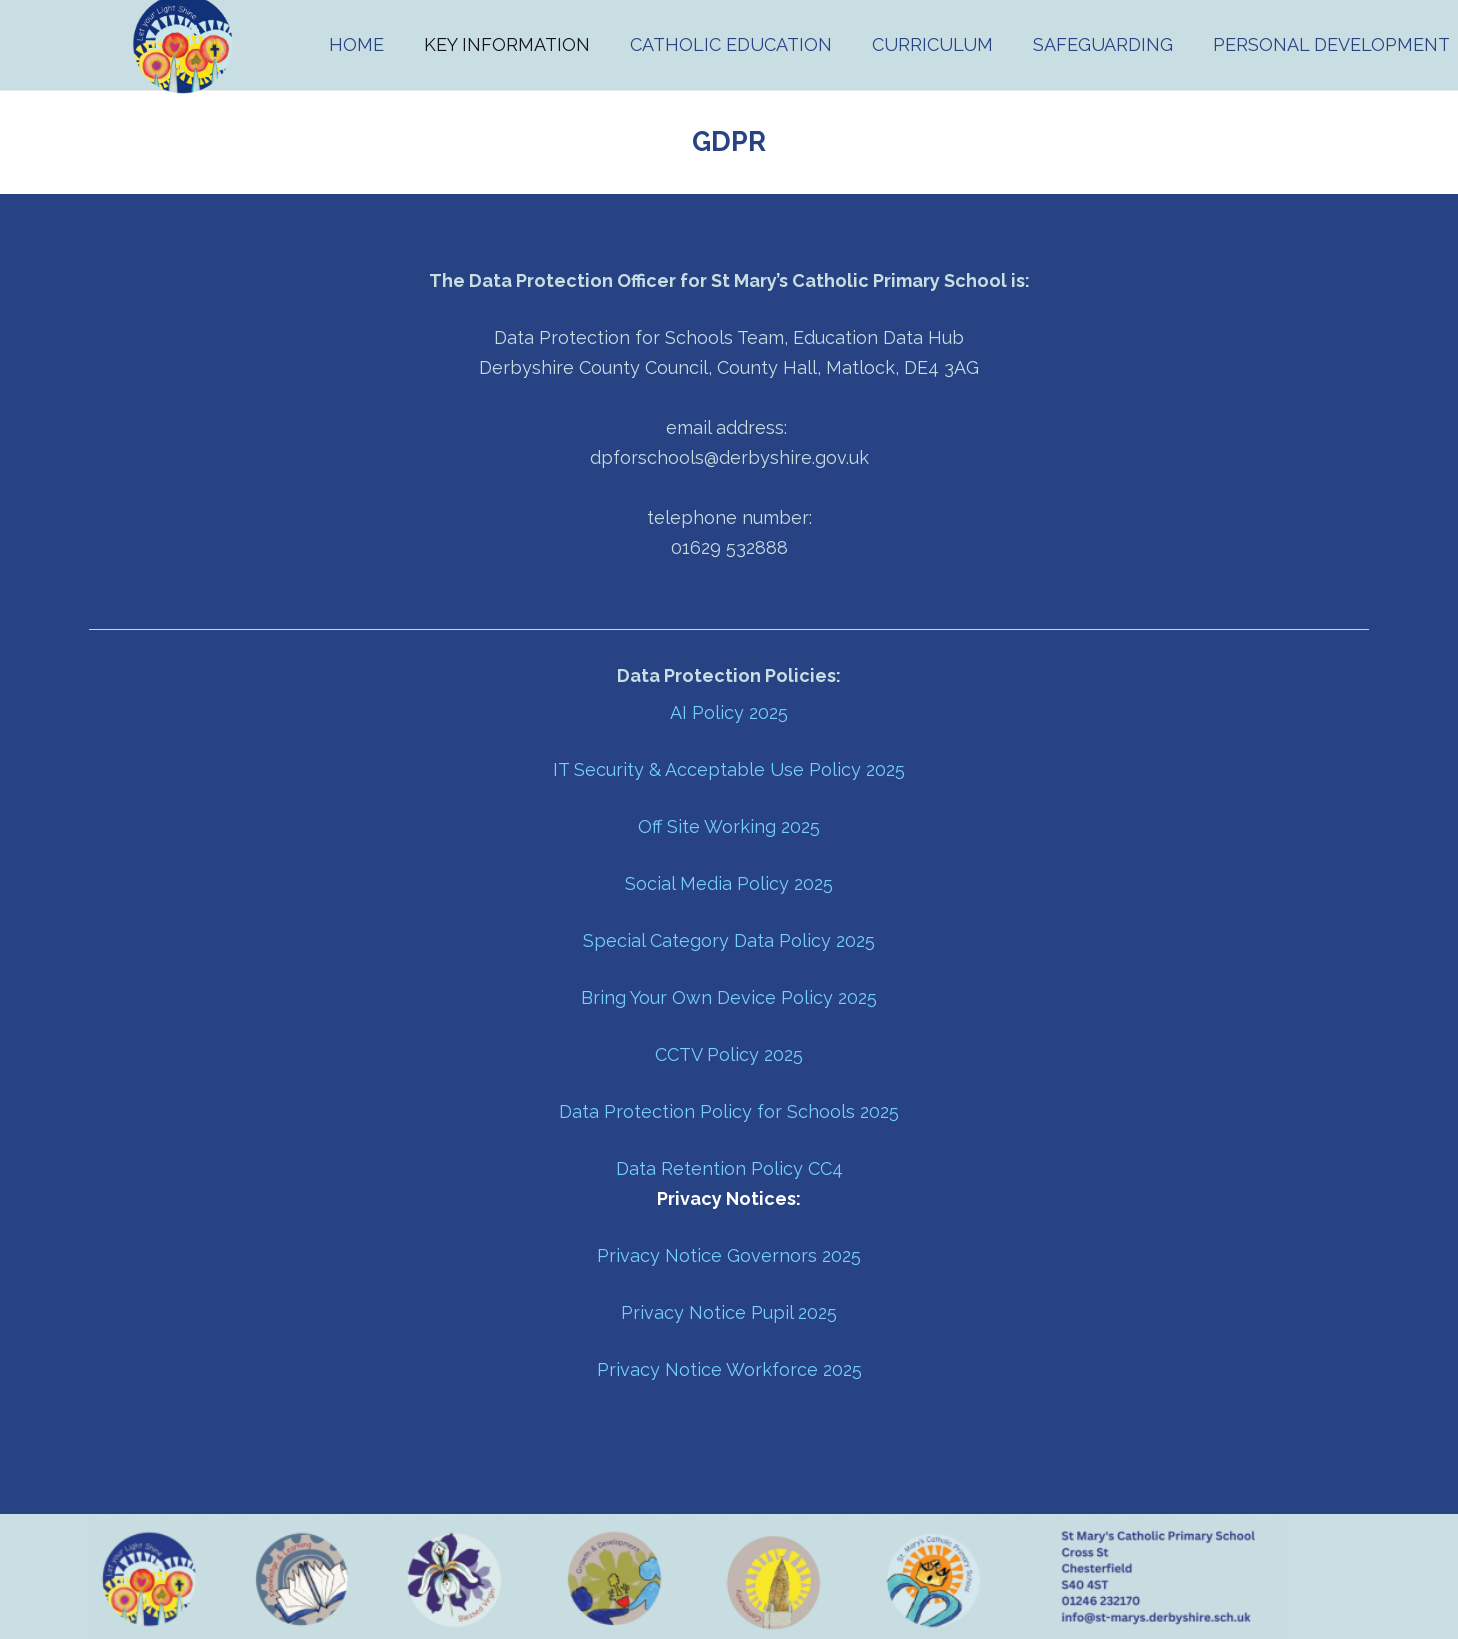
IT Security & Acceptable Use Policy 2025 (729, 769)
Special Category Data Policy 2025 (729, 940)
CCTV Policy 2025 (729, 1054)
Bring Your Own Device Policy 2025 (729, 997)
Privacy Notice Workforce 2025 (729, 1369)
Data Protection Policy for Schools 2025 (729, 1111)
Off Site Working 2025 (729, 826)
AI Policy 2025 (729, 712)
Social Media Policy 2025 (729, 883)
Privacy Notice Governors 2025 (729, 1255)
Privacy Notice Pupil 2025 (729, 1312)
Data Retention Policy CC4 (729, 1168)
